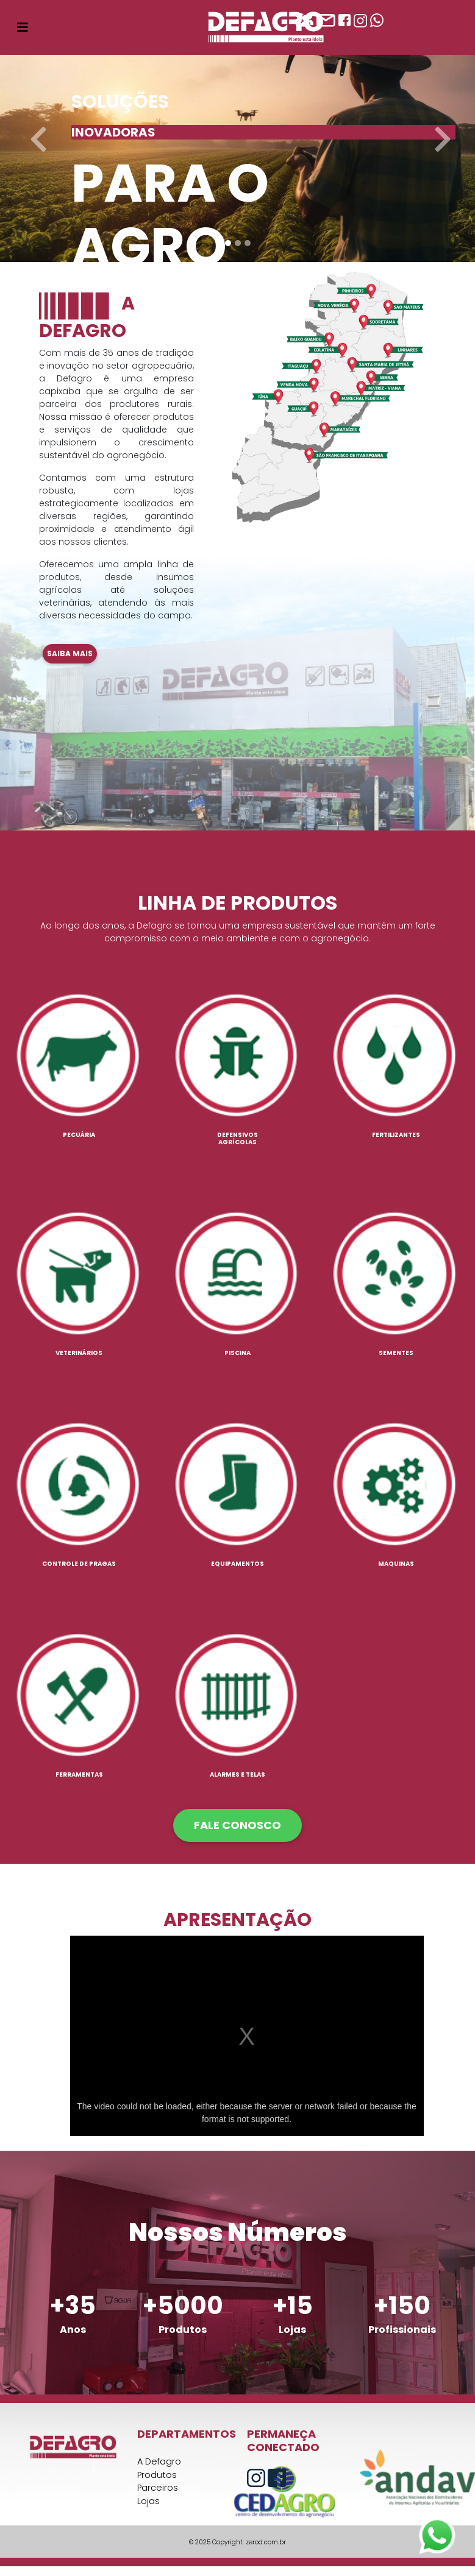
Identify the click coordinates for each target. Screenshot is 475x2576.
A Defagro (159, 2461)
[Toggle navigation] (22, 27)
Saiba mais (70, 653)
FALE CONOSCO (237, 1825)
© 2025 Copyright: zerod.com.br (237, 2542)
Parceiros (157, 2488)
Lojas (148, 2501)
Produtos (157, 2475)
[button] (35, 131)
